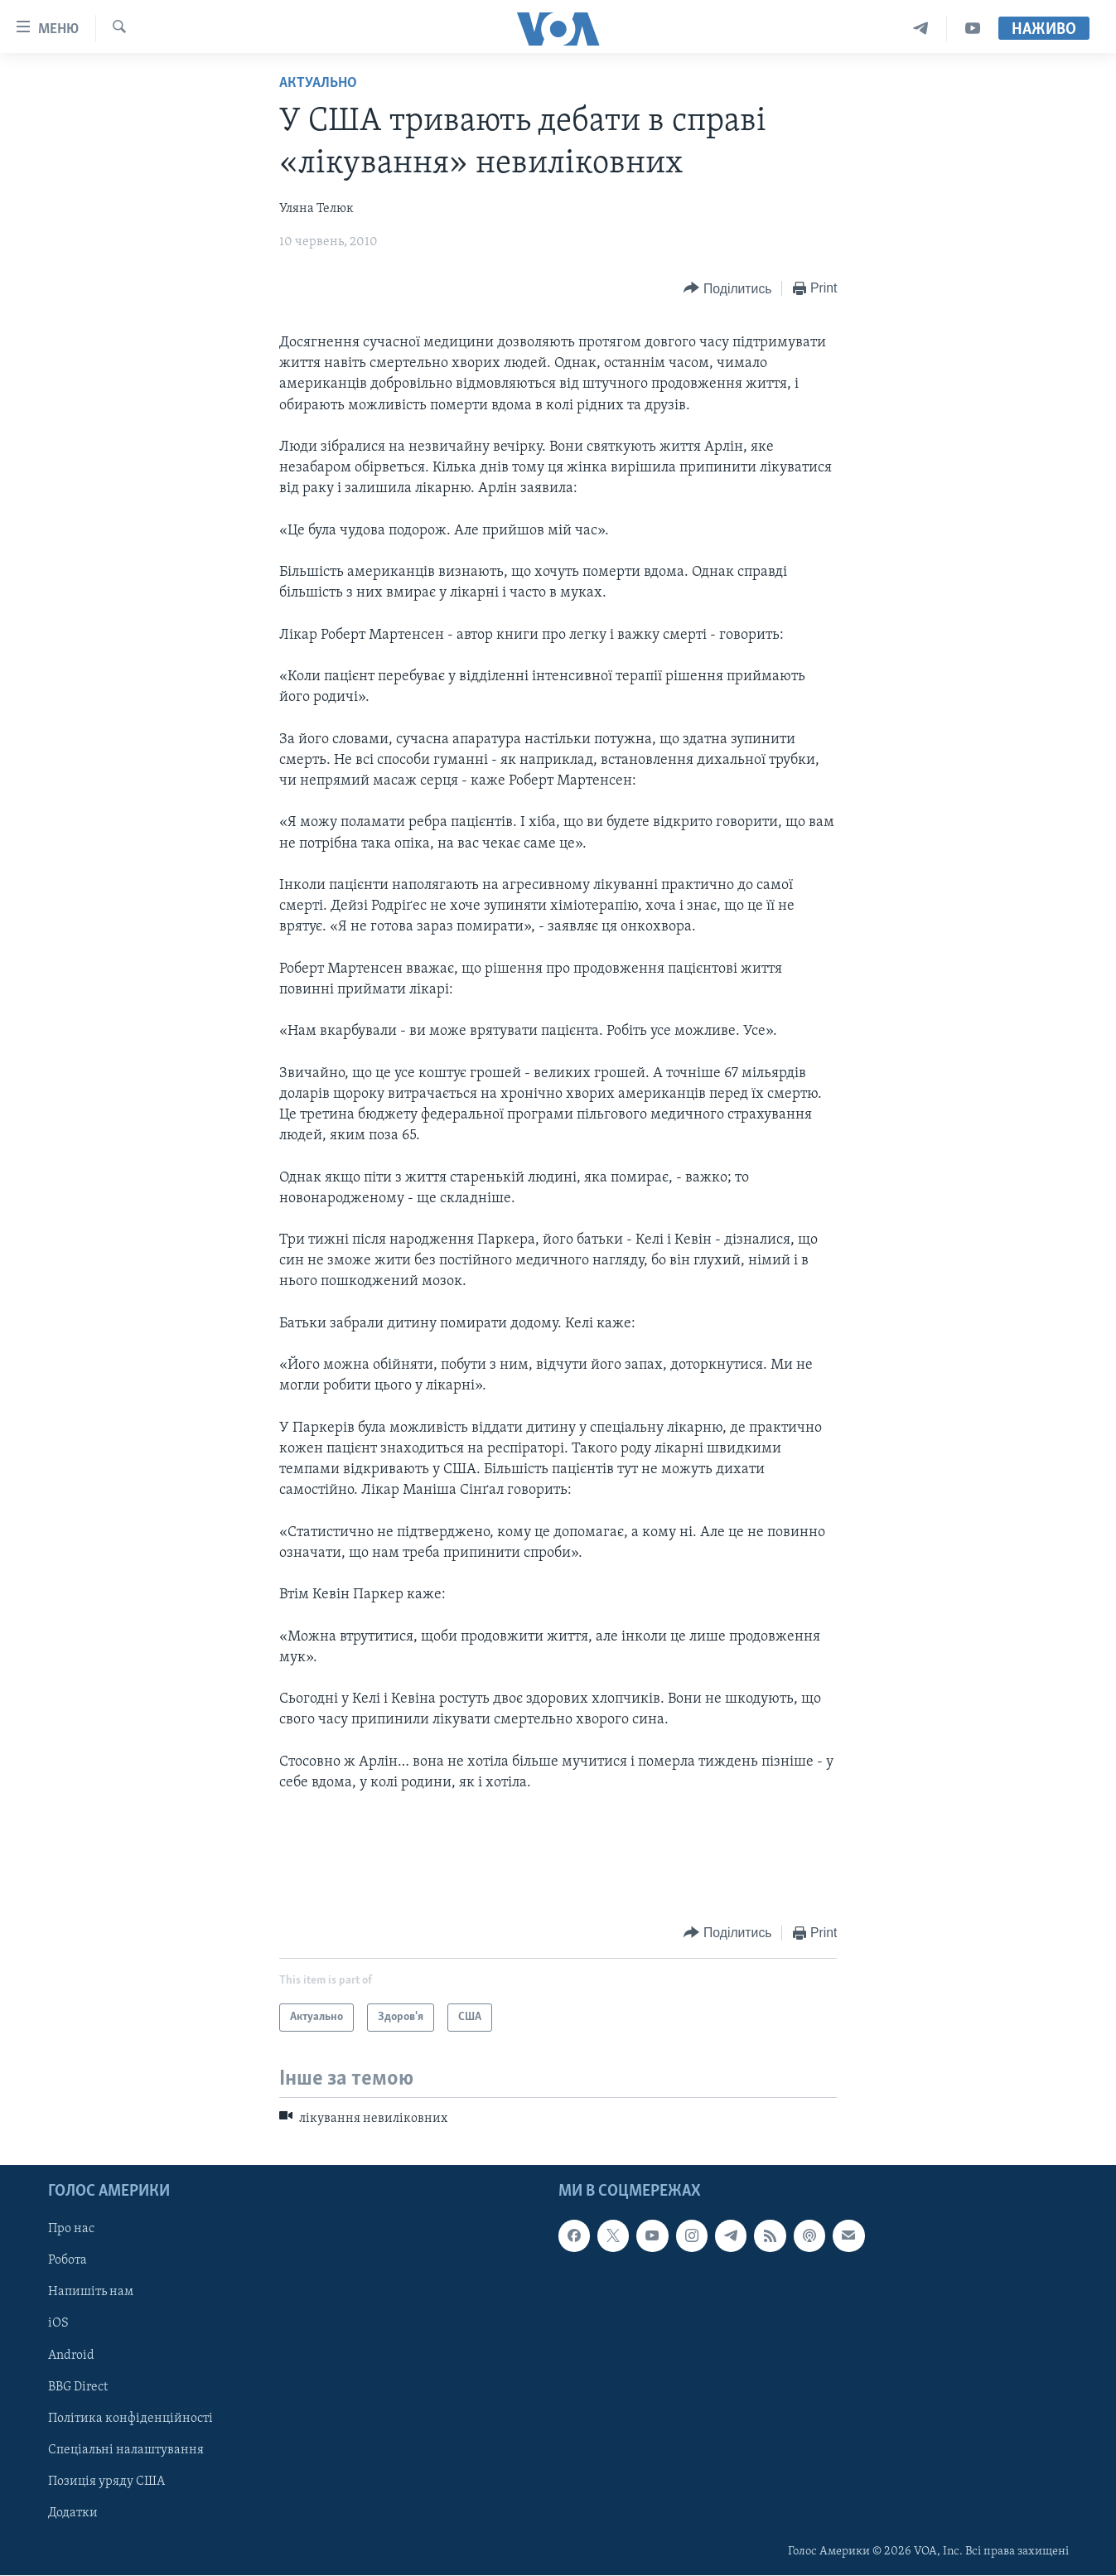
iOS (58, 2324)
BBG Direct (78, 2387)
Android (71, 2355)
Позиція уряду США (106, 2481)
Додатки (73, 2513)
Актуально (318, 83)
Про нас (71, 2229)
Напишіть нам (90, 2292)
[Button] (727, 289)
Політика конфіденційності (130, 2418)
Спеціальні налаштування (126, 2450)
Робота (67, 2261)
